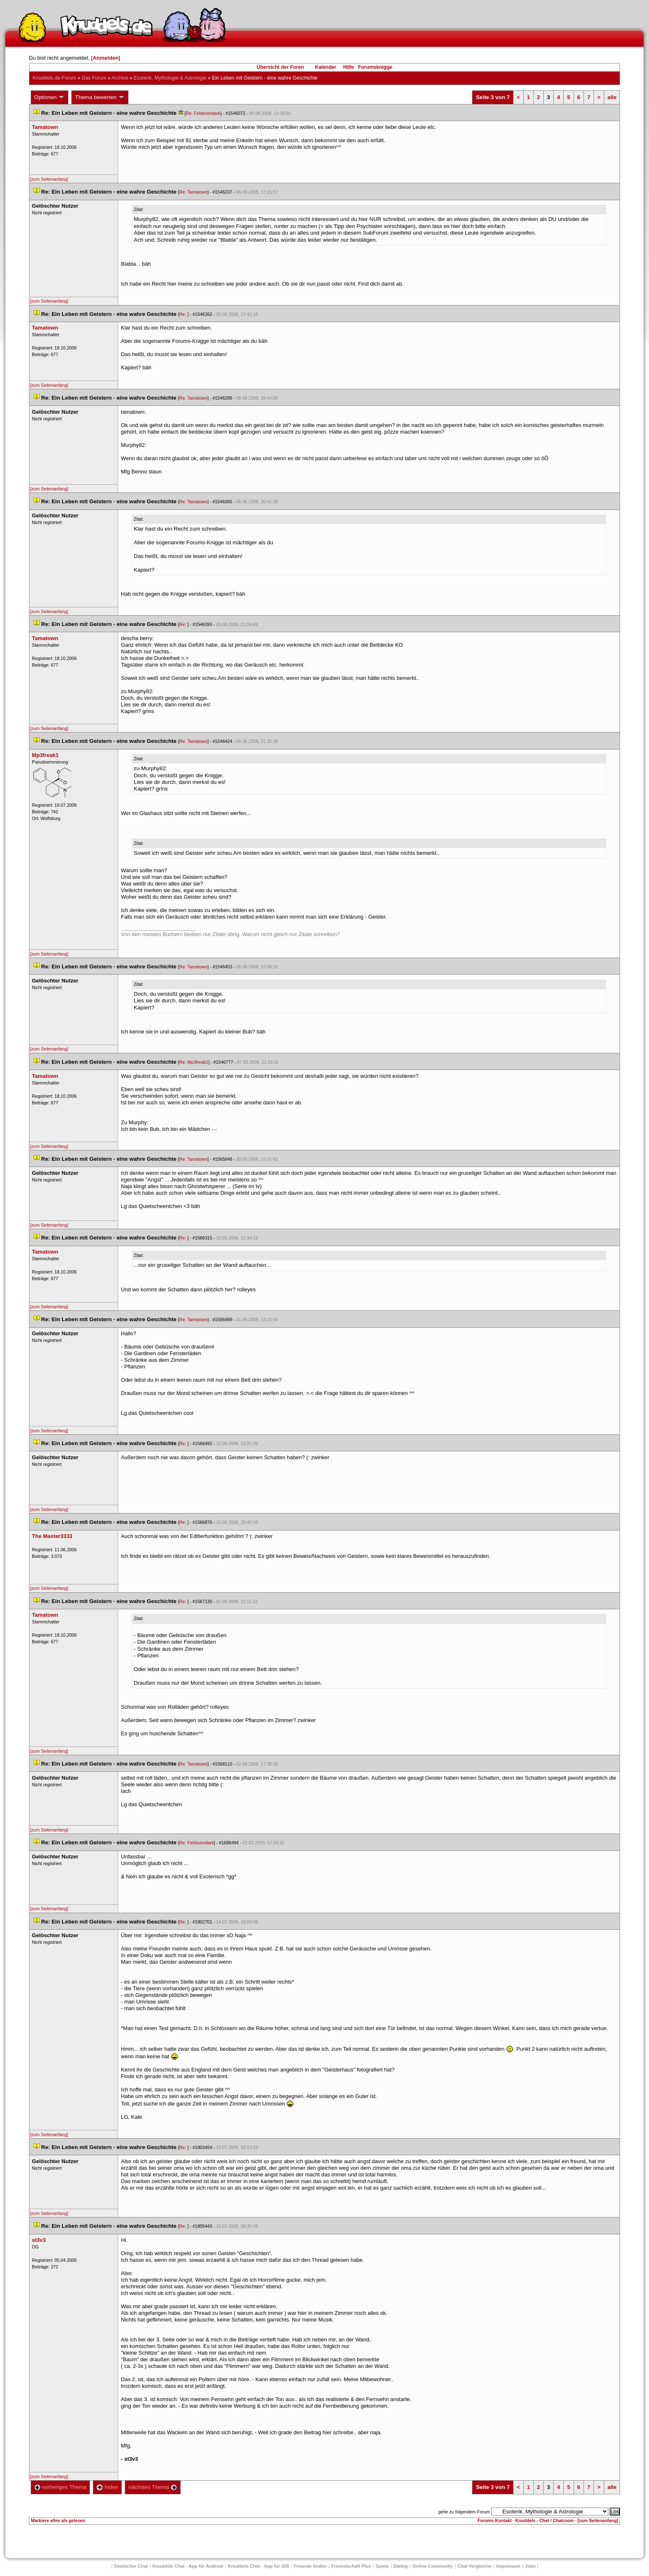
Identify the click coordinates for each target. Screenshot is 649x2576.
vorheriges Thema (60, 2487)
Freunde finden (310, 2566)
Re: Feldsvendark (203, 113)
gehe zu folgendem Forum (464, 2511)
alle (612, 97)
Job (530, 2566)
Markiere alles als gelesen (58, 2520)
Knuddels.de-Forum (54, 78)
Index (107, 2487)
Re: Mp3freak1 (193, 1062)
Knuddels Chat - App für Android (188, 2566)
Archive (119, 78)
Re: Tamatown (193, 191)
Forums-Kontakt (494, 2520)
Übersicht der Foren (280, 67)
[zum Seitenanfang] (49, 179)
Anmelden (105, 58)
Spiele (382, 2566)
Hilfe (348, 67)
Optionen (49, 97)
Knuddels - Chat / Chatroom (544, 2520)
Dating (401, 2566)
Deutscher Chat (131, 2566)
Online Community (432, 2566)
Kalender (325, 67)
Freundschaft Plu (351, 2566)
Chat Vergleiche (475, 2566)
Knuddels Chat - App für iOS (258, 2566)
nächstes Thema (152, 2487)
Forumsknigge (375, 67)
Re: (183, 314)
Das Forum (94, 78)
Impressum (508, 2566)
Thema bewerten (100, 97)
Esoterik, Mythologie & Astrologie (170, 78)
